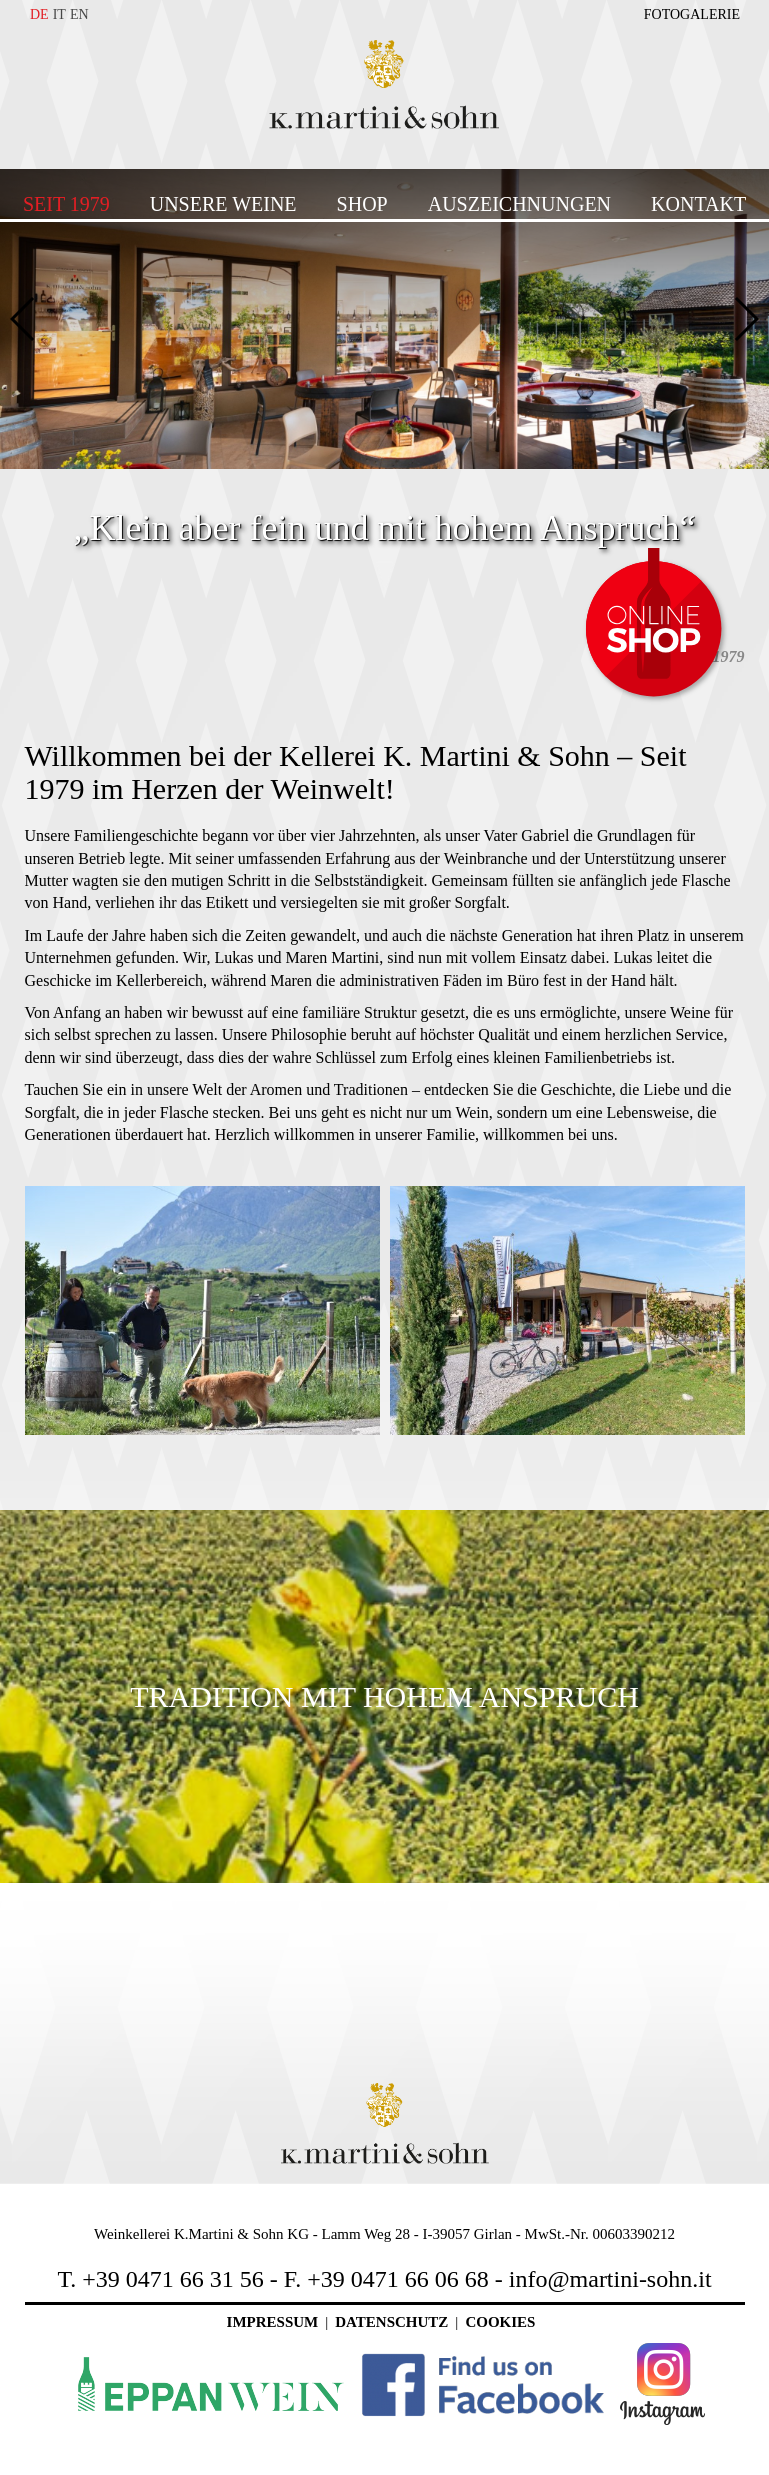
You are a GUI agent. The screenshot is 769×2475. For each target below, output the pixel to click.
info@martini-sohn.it (610, 2279)
